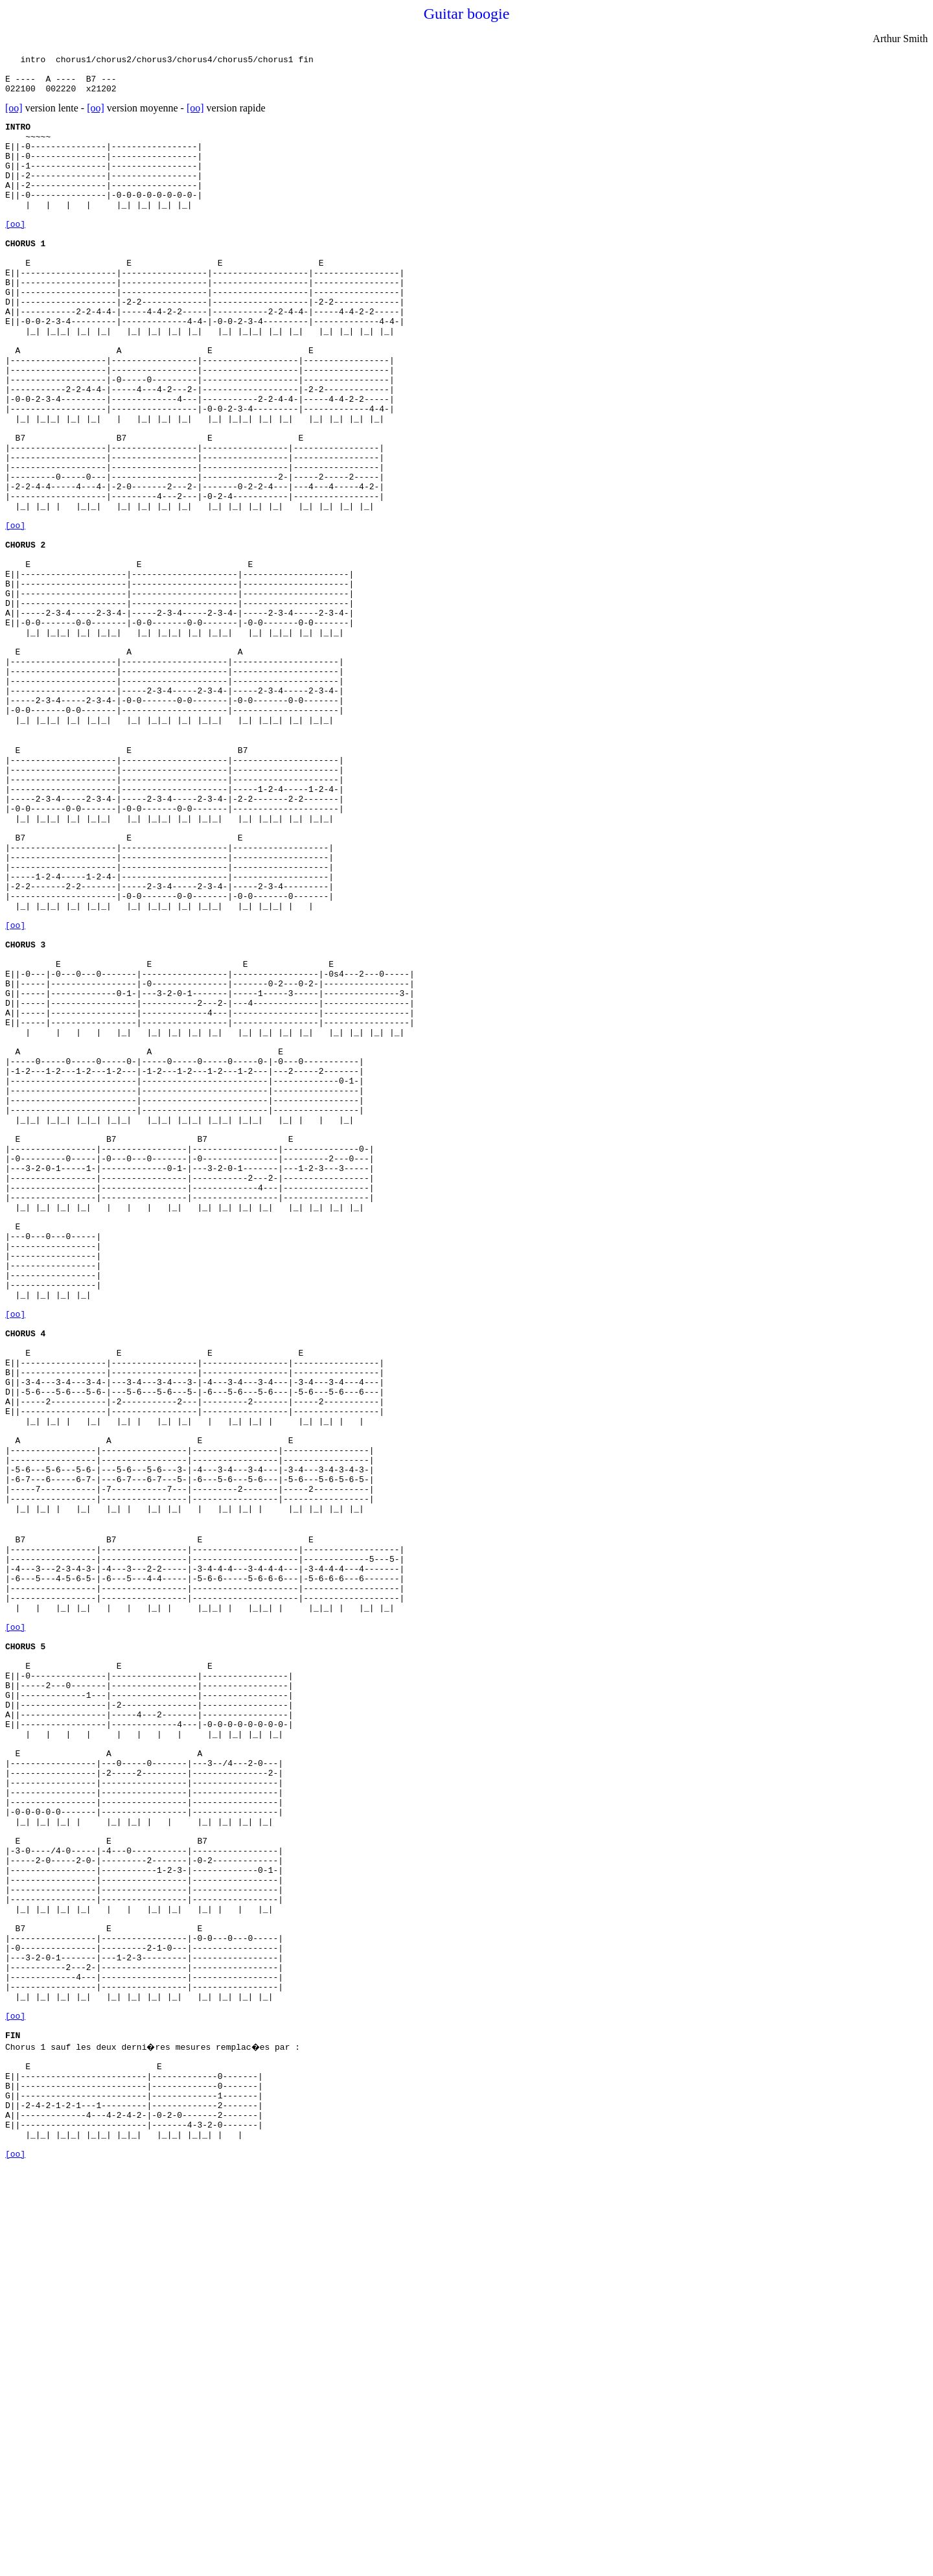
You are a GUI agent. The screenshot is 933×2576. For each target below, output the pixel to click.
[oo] (14, 115)
